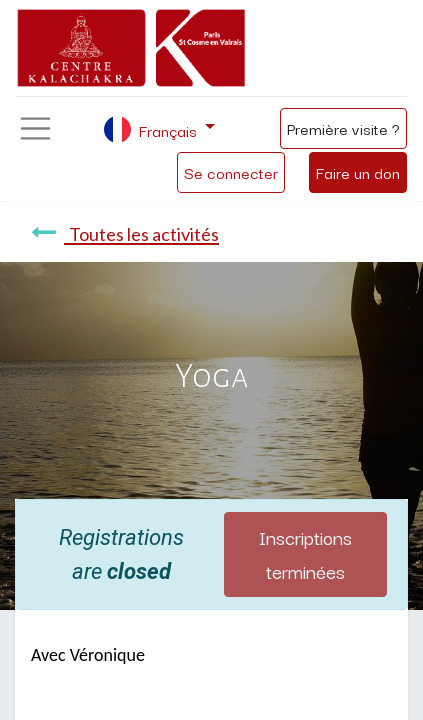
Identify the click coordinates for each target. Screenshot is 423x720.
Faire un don (358, 172)
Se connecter (231, 172)
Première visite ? (343, 128)
